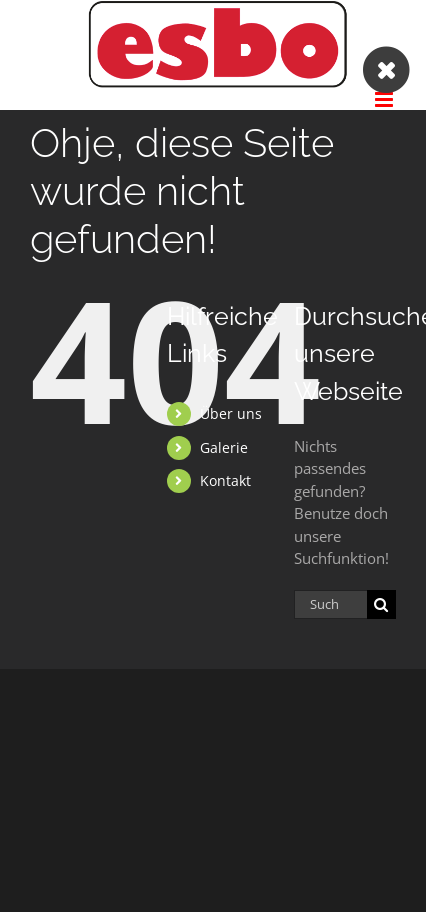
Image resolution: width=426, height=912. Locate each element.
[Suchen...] (330, 604)
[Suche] (381, 604)
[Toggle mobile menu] (385, 99)
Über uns (231, 413)
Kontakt (225, 480)
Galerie (224, 447)
